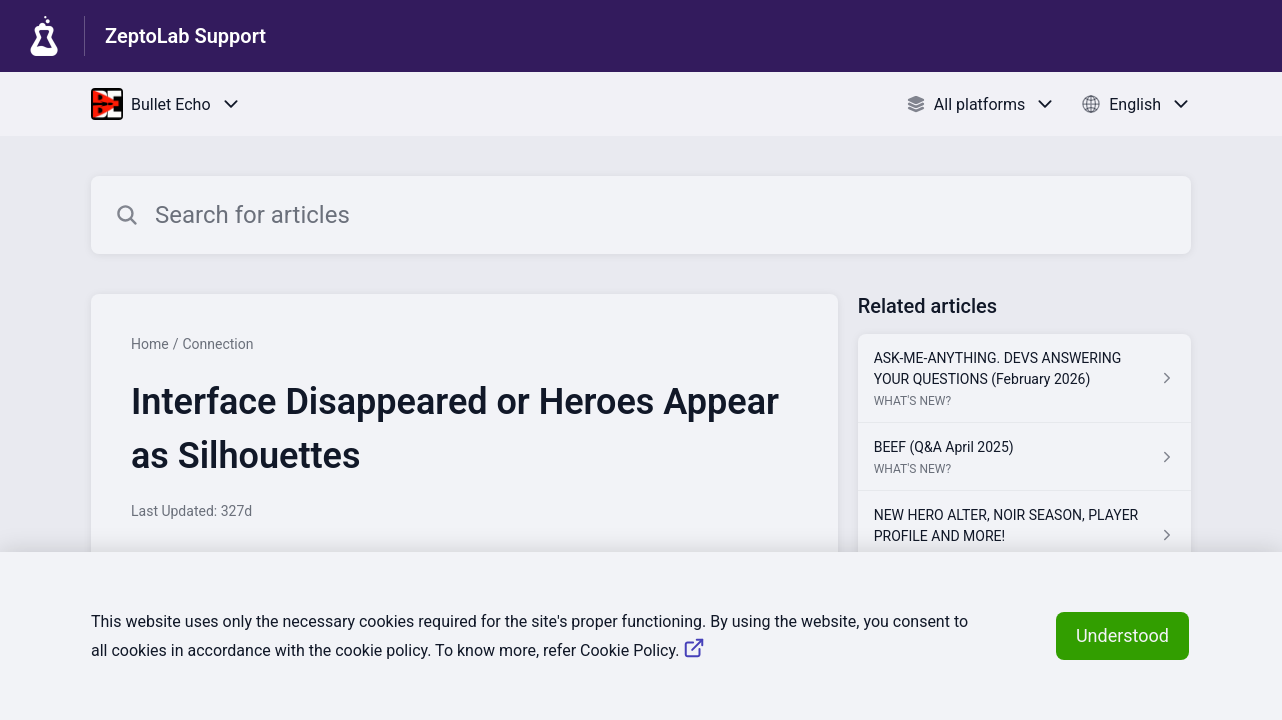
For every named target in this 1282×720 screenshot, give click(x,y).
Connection (217, 344)
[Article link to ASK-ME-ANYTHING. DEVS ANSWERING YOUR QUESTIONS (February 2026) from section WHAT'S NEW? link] (1024, 378)
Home (150, 344)
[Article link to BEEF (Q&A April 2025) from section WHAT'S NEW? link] (1024, 457)
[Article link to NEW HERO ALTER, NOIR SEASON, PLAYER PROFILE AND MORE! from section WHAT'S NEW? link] (1024, 535)
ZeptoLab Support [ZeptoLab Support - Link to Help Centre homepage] (185, 36)
